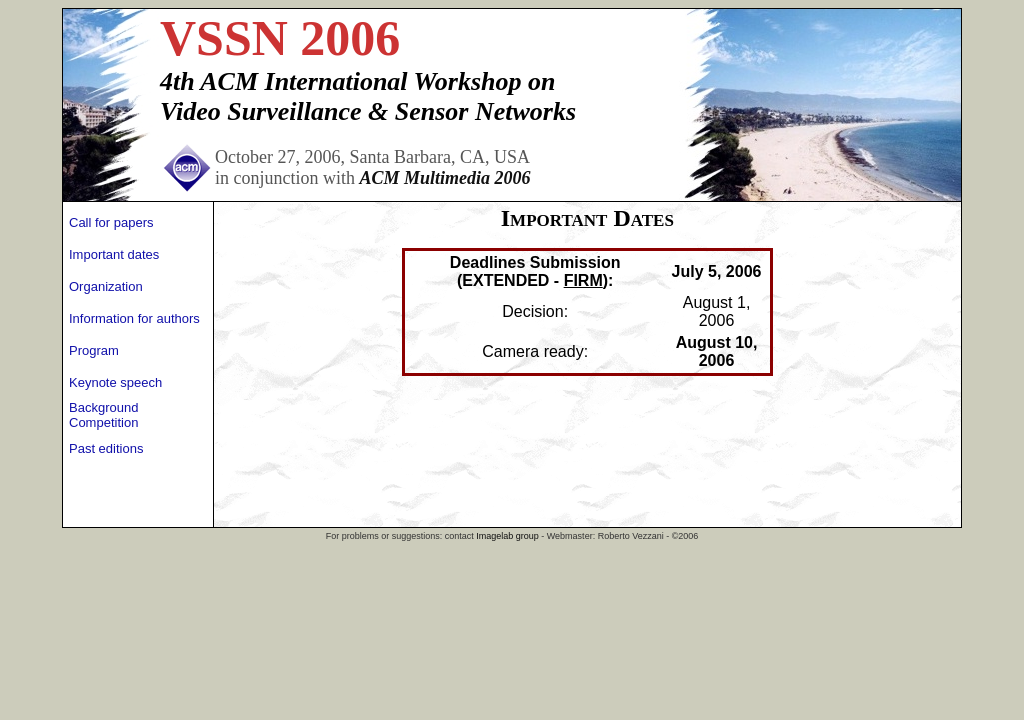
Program (94, 350)
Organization (106, 286)
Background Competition (103, 415)
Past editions (106, 448)
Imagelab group (507, 536)
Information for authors (134, 318)
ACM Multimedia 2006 (444, 178)
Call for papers (111, 222)
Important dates (114, 254)
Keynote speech (115, 382)
